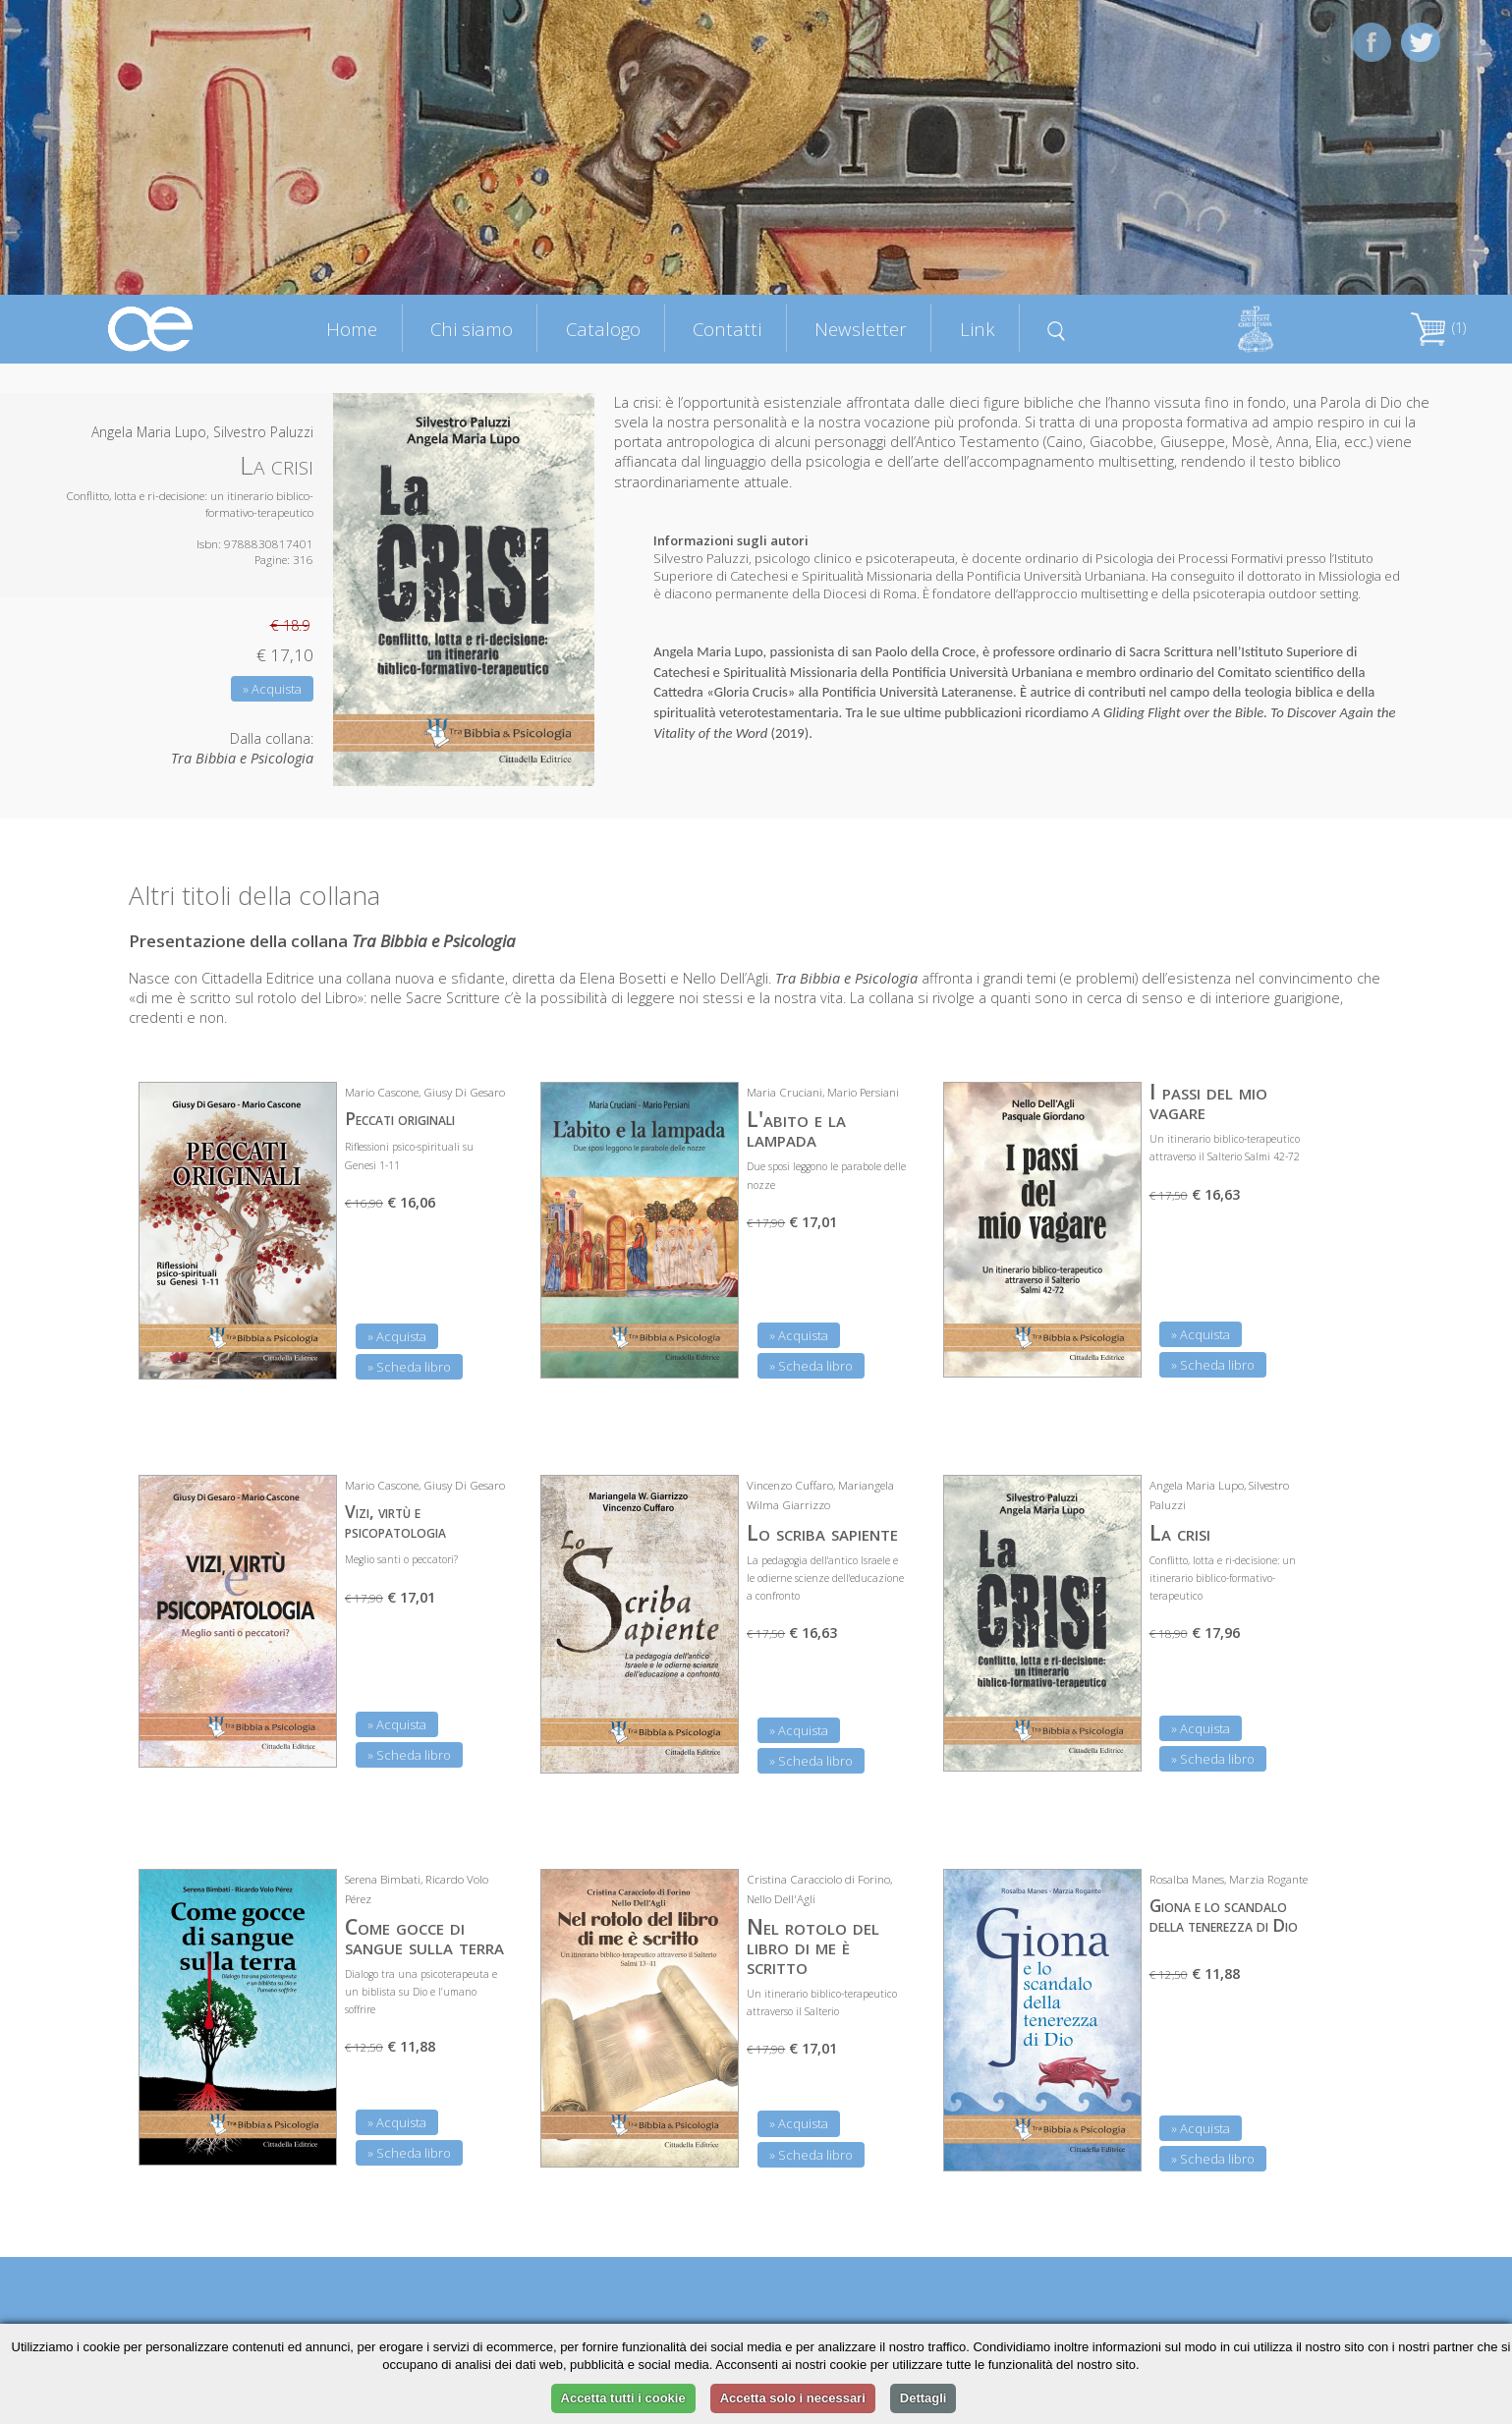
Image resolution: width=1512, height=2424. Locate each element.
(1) (1438, 327)
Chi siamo (471, 328)
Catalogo (603, 328)
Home (351, 328)
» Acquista (272, 689)
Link (977, 328)
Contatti (727, 328)
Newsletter (860, 328)
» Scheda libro (409, 1367)
